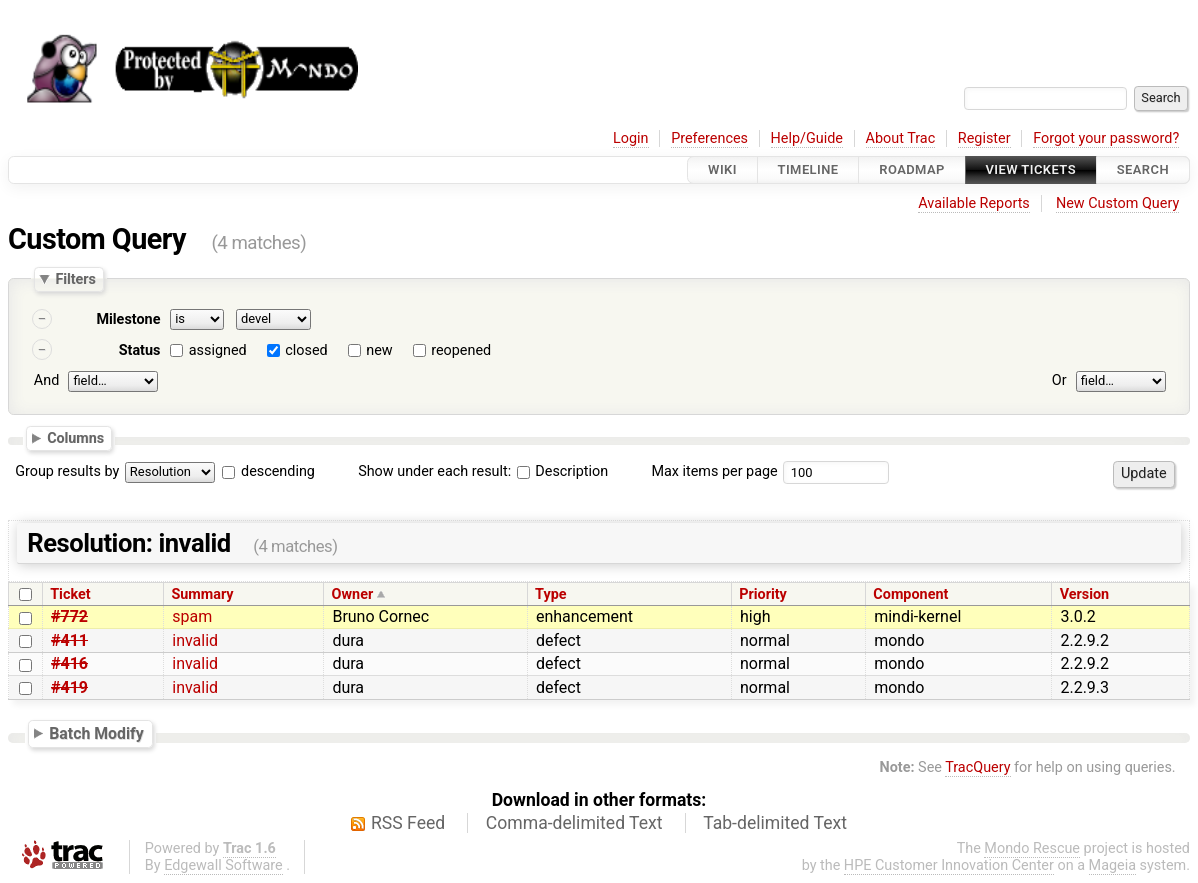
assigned (218, 350)
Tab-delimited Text (775, 823)
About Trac (901, 138)
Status (140, 350)
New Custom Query (1117, 203)
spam (192, 616)
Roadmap (912, 169)
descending (278, 471)
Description (562, 471)
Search (1143, 169)
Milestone (128, 319)
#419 (69, 687)
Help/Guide (807, 138)
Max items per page (714, 471)
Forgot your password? (1106, 138)
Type (550, 594)
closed (306, 350)
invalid (195, 640)
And (46, 380)
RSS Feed (408, 823)
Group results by (67, 471)
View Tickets (1031, 169)
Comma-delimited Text (574, 823)
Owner (353, 594)
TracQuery (977, 767)
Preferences (709, 138)
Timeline (808, 169)
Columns (75, 437)
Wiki (722, 169)
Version (1085, 594)
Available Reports (974, 203)
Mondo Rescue (1032, 848)
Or (1059, 380)
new (379, 350)
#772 (69, 616)
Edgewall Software (223, 865)
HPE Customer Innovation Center (949, 865)
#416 (69, 663)
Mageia (1112, 865)
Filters (75, 279)
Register (984, 138)
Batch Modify (96, 733)
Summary (202, 594)
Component (910, 594)
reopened (461, 350)
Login (631, 138)
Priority (763, 594)
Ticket (70, 594)
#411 (69, 640)
